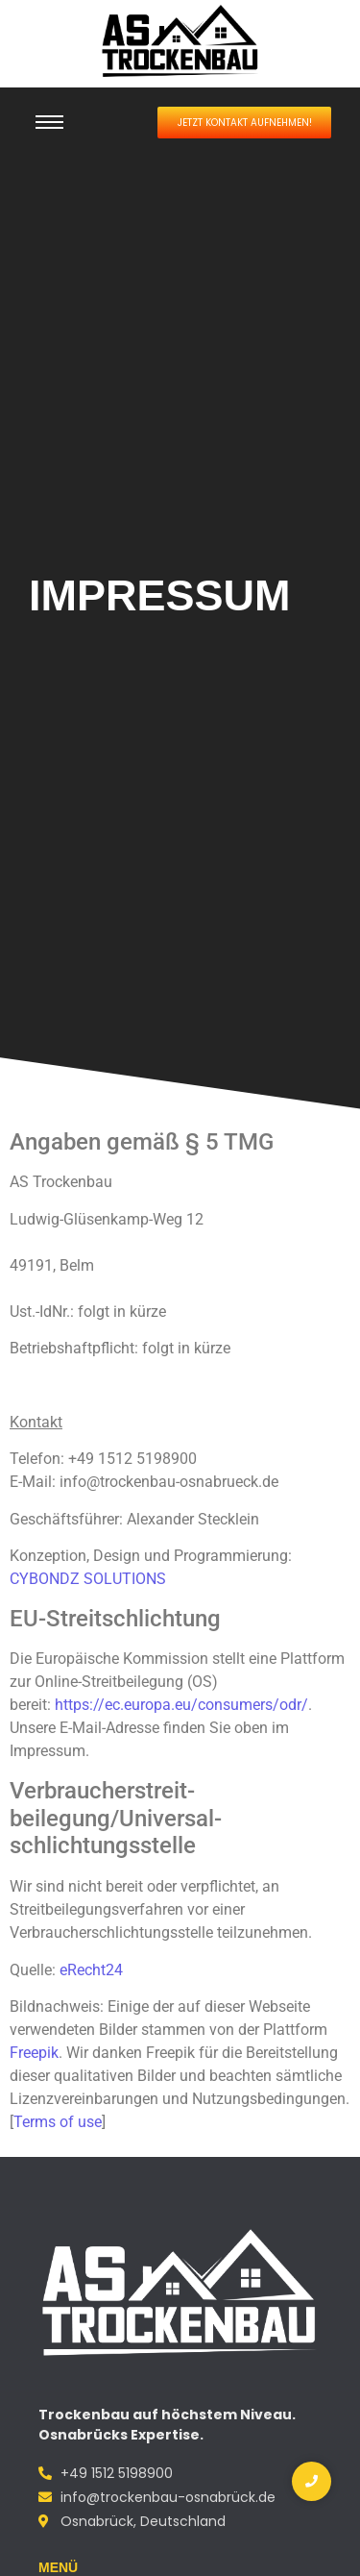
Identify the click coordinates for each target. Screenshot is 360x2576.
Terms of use (57, 2122)
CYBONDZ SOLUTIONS (88, 1579)
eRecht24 (91, 1970)
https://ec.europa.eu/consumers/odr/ (181, 1705)
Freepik (34, 2052)
